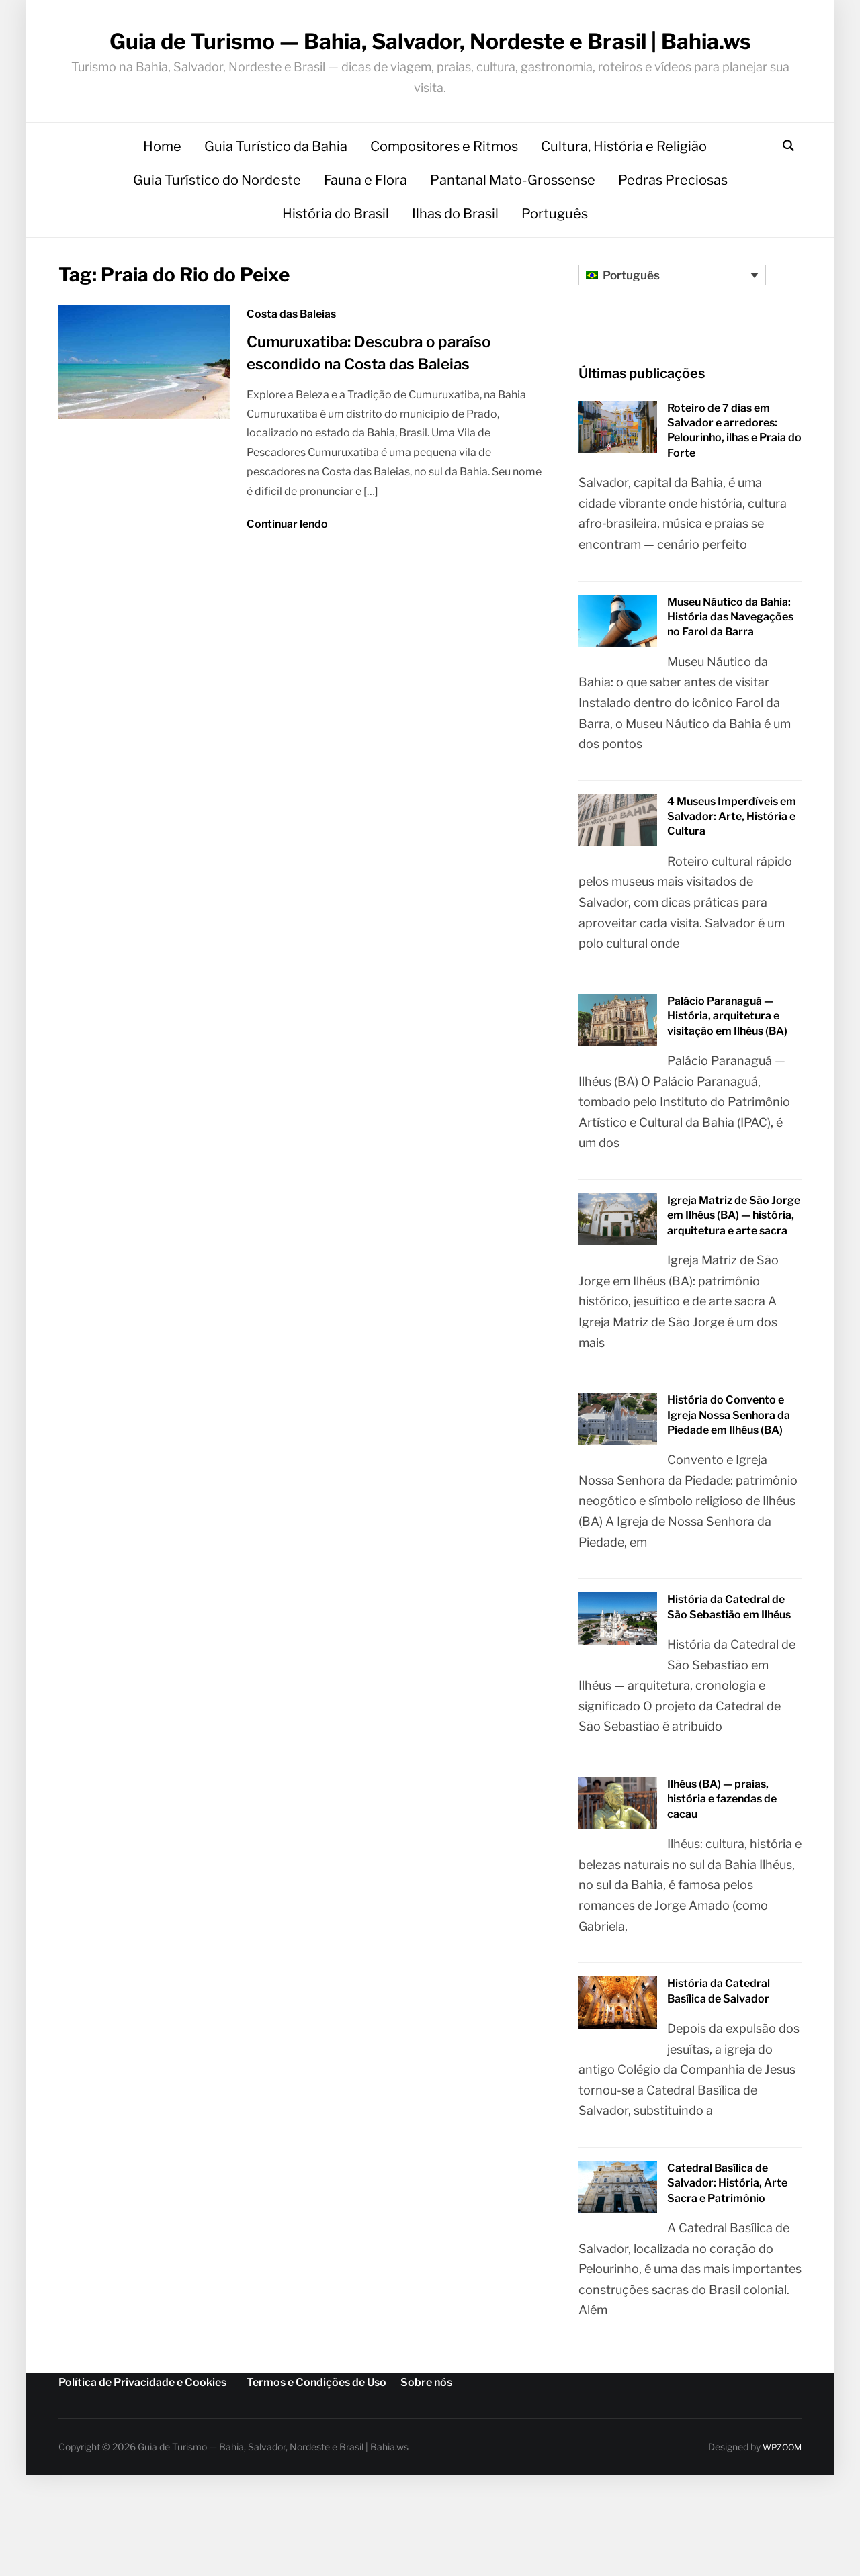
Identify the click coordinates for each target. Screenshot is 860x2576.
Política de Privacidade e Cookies (142, 2452)
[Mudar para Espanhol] (503, 2561)
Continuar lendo (287, 593)
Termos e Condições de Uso (316, 2452)
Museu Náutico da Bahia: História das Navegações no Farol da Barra (730, 686)
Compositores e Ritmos (444, 216)
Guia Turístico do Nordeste (217, 249)
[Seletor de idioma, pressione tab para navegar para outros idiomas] (672, 344)
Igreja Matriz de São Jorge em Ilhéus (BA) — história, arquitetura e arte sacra (733, 1285)
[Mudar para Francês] (577, 2561)
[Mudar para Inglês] (365, 2561)
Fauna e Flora (365, 249)
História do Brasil (335, 283)
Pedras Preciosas (673, 249)
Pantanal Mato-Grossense (512, 249)
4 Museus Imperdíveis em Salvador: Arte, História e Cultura (731, 886)
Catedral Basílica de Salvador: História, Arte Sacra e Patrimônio (727, 2253)
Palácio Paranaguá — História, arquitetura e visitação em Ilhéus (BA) (727, 1085)
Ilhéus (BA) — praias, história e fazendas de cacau (722, 1868)
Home (162, 216)
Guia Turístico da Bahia (275, 216)
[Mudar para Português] (292, 2561)
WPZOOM (779, 2516)
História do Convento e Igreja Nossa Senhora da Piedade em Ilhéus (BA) (728, 1484)
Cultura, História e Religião (624, 216)
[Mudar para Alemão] (429, 2561)
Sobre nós (426, 2452)
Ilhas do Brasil (455, 283)
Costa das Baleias (291, 383)
